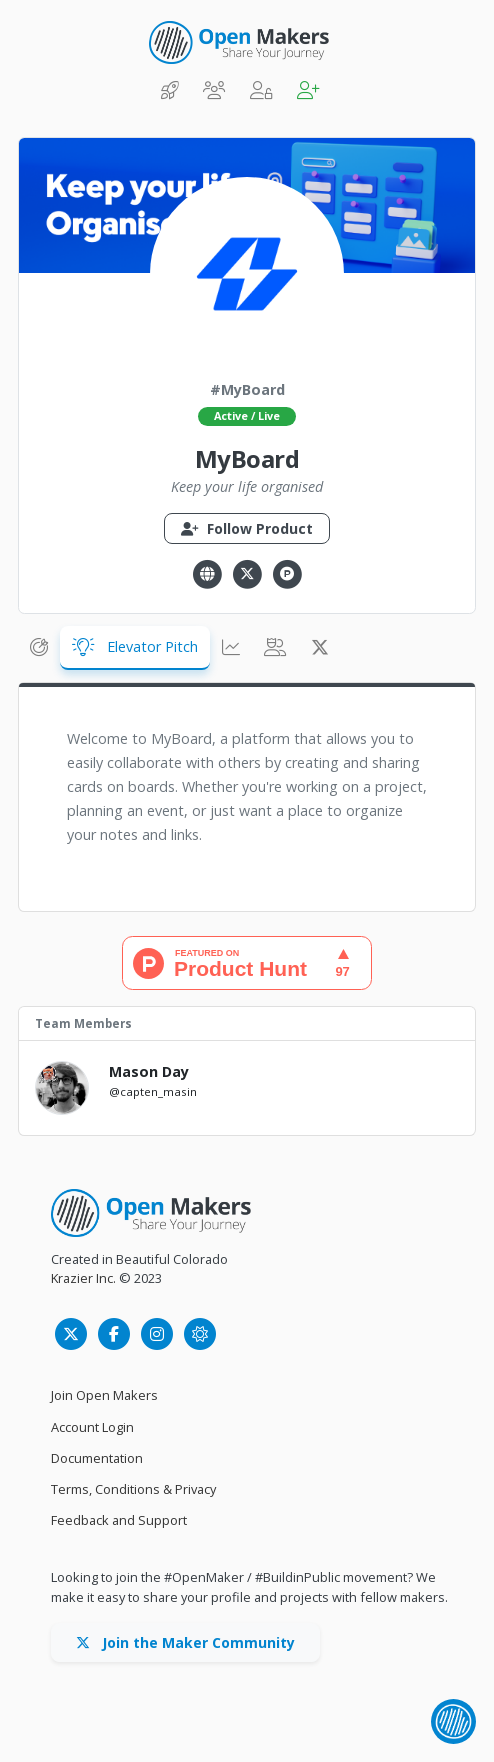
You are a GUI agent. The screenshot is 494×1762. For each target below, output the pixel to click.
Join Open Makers (104, 1395)
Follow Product (247, 528)
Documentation (97, 1458)
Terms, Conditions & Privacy (133, 1489)
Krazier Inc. (83, 1278)
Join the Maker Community (185, 1642)
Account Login (92, 1427)
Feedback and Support (119, 1520)
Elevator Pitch (135, 646)
